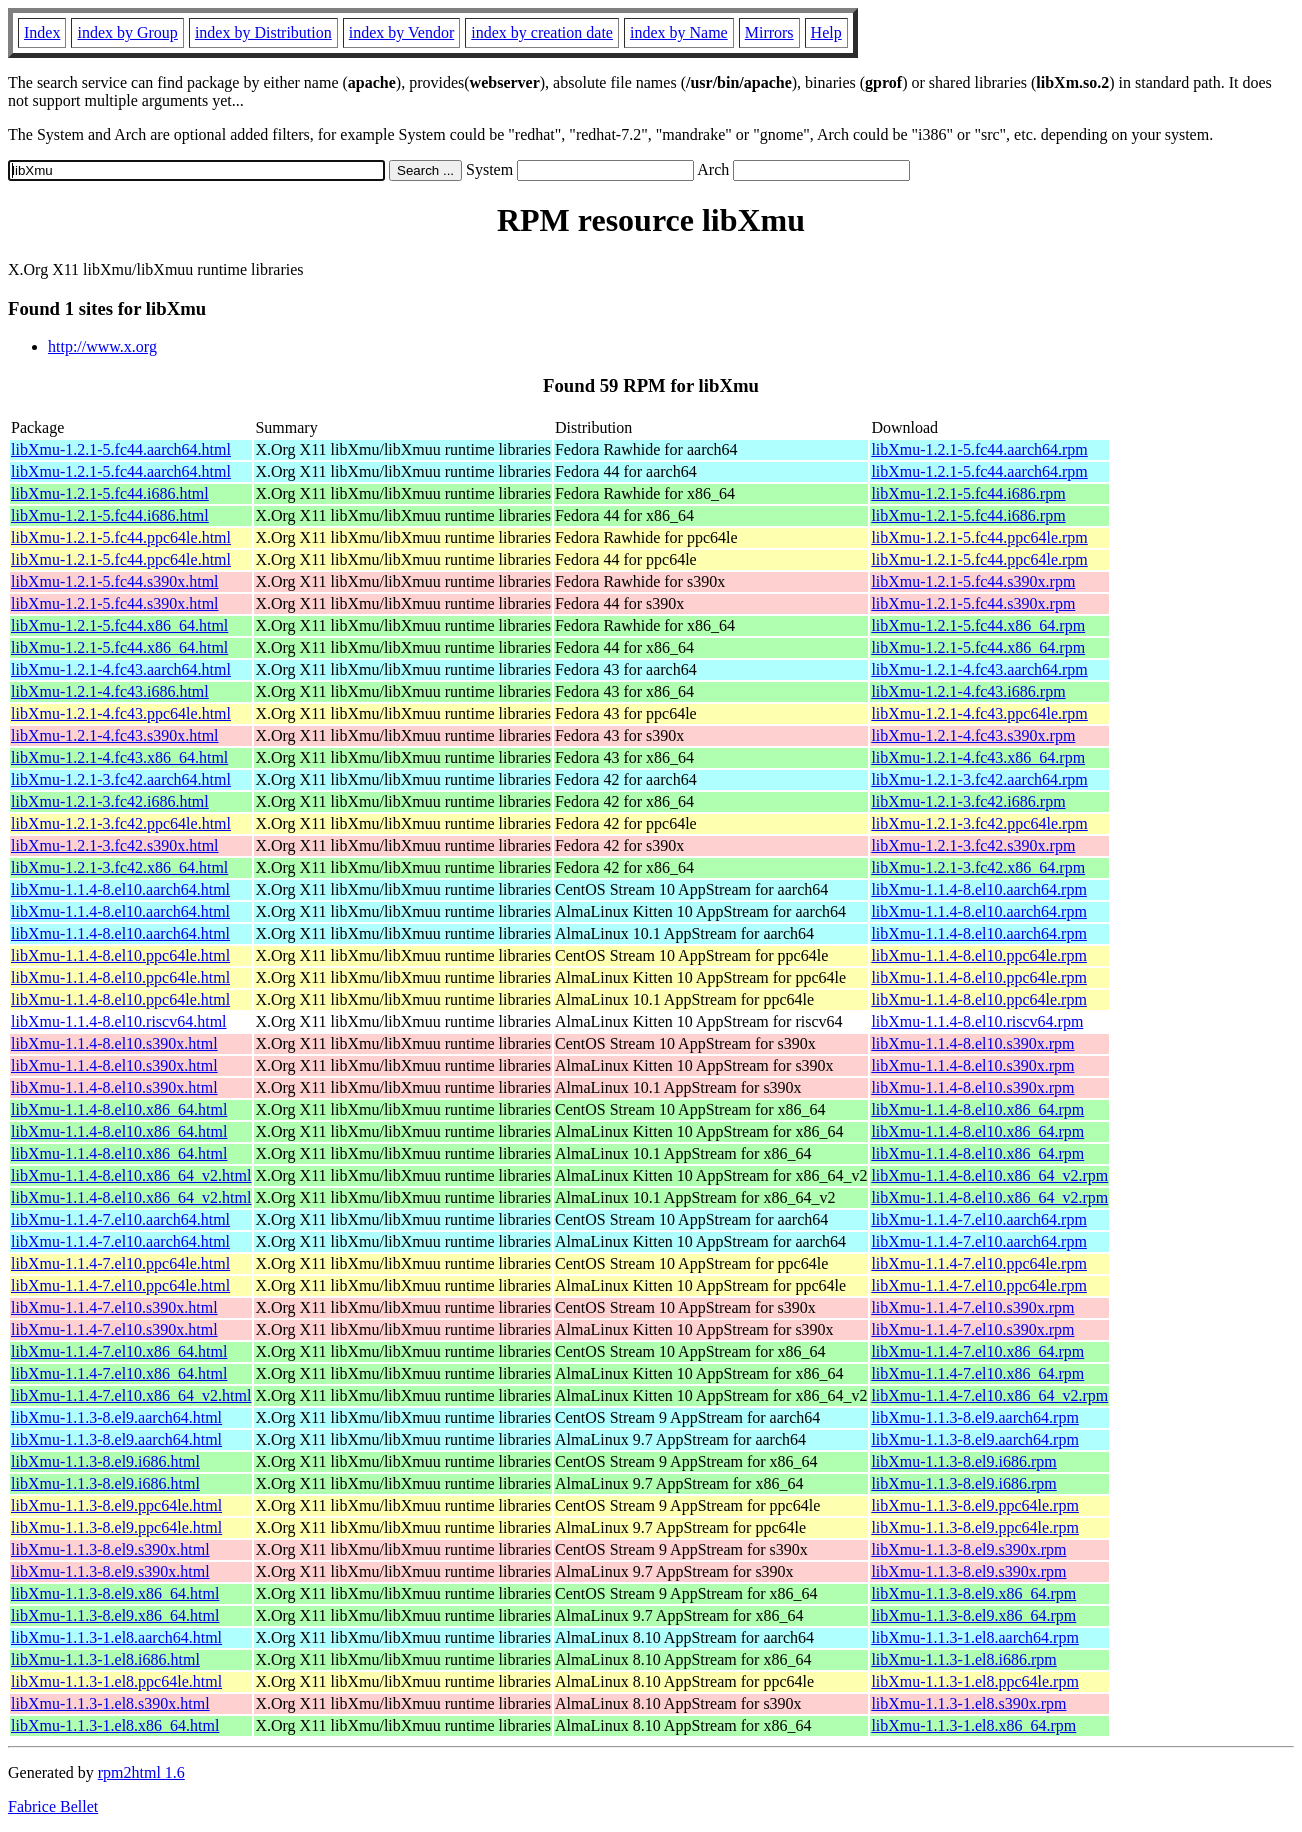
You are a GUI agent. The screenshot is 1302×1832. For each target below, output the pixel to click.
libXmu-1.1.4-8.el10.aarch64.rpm (979, 889)
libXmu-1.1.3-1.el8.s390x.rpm (968, 1703)
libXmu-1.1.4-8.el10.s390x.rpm (972, 1043)
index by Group (127, 32)
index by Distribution (263, 32)
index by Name (679, 32)
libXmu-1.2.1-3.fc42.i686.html (110, 801)
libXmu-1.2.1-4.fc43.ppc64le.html (121, 713)
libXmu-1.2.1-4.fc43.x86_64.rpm (978, 757)
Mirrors (769, 32)
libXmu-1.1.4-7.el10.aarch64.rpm (979, 1219)
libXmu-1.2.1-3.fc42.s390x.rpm (973, 845)
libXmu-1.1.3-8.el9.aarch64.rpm (975, 1417)
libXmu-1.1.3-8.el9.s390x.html (110, 1549)
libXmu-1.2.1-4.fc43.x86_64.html (119, 757)
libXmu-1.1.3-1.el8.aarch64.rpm (975, 1637)
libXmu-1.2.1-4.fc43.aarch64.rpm (979, 669)
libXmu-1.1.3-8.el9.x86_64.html (115, 1593)
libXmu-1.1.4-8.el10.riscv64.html (119, 1021)
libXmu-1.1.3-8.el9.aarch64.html (116, 1417)
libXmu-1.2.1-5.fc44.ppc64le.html (121, 537)
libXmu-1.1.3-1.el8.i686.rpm (963, 1659)
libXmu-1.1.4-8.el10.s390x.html (114, 1043)
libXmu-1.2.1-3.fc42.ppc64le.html (121, 823)
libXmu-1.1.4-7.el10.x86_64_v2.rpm (989, 1395)
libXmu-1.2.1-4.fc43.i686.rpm (968, 691)
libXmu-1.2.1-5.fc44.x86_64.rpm (978, 625)
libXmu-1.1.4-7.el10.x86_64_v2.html (131, 1395)
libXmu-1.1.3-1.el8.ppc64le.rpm (975, 1681)
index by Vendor (401, 32)
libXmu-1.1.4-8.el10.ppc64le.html (120, 955)
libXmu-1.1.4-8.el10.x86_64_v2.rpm (989, 1175)
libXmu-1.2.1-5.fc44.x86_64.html (119, 625)
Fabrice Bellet (53, 1806)
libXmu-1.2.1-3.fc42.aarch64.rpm (979, 779)
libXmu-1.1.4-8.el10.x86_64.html (119, 1109)
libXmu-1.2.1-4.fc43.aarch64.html (121, 669)
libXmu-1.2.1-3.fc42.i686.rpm (968, 801)
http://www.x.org (102, 346)
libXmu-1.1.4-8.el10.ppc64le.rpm (979, 955)
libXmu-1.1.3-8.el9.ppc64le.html (116, 1505)
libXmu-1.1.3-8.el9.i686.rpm (963, 1461)
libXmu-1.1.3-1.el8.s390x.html (110, 1703)
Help (826, 32)
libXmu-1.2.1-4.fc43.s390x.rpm (973, 735)
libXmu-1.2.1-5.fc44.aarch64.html (121, 449)
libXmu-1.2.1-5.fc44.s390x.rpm (973, 581)
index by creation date (542, 32)
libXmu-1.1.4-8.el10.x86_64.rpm (977, 1109)
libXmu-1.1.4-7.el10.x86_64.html (119, 1351)
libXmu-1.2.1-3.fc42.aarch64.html (121, 779)
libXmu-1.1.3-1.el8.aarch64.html (116, 1637)
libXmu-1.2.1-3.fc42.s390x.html (115, 845)
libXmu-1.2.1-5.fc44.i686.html (110, 493)
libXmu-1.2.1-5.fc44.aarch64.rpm (979, 449)
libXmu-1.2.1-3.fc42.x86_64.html (119, 867)
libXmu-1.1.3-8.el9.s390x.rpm (968, 1549)
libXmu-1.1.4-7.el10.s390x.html (114, 1307)
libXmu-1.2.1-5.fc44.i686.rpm (968, 493)
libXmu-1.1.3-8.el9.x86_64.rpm (973, 1593)
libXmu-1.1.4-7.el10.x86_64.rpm (977, 1351)
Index (42, 32)
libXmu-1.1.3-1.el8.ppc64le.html (116, 1681)
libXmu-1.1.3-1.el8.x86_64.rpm (973, 1725)
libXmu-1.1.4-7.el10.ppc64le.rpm (979, 1263)
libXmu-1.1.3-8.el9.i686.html (105, 1461)
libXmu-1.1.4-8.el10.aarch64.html (120, 889)
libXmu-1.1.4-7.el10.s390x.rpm (972, 1307)
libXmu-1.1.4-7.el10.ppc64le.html (120, 1263)
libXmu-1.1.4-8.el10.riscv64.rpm (977, 1021)
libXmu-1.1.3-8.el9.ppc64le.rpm (975, 1505)
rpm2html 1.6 (141, 1772)
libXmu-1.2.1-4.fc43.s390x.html (115, 735)
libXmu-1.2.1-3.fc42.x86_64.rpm (978, 867)
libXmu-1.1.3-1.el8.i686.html (105, 1659)
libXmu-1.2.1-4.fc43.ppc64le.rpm (979, 713)
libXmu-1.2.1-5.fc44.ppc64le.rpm (979, 537)
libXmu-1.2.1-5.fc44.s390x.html (115, 581)
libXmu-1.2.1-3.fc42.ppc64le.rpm (979, 823)
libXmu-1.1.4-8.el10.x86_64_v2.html (131, 1175)
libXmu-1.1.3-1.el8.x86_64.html (115, 1725)
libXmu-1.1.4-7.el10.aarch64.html (120, 1219)
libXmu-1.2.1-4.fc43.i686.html (110, 691)
